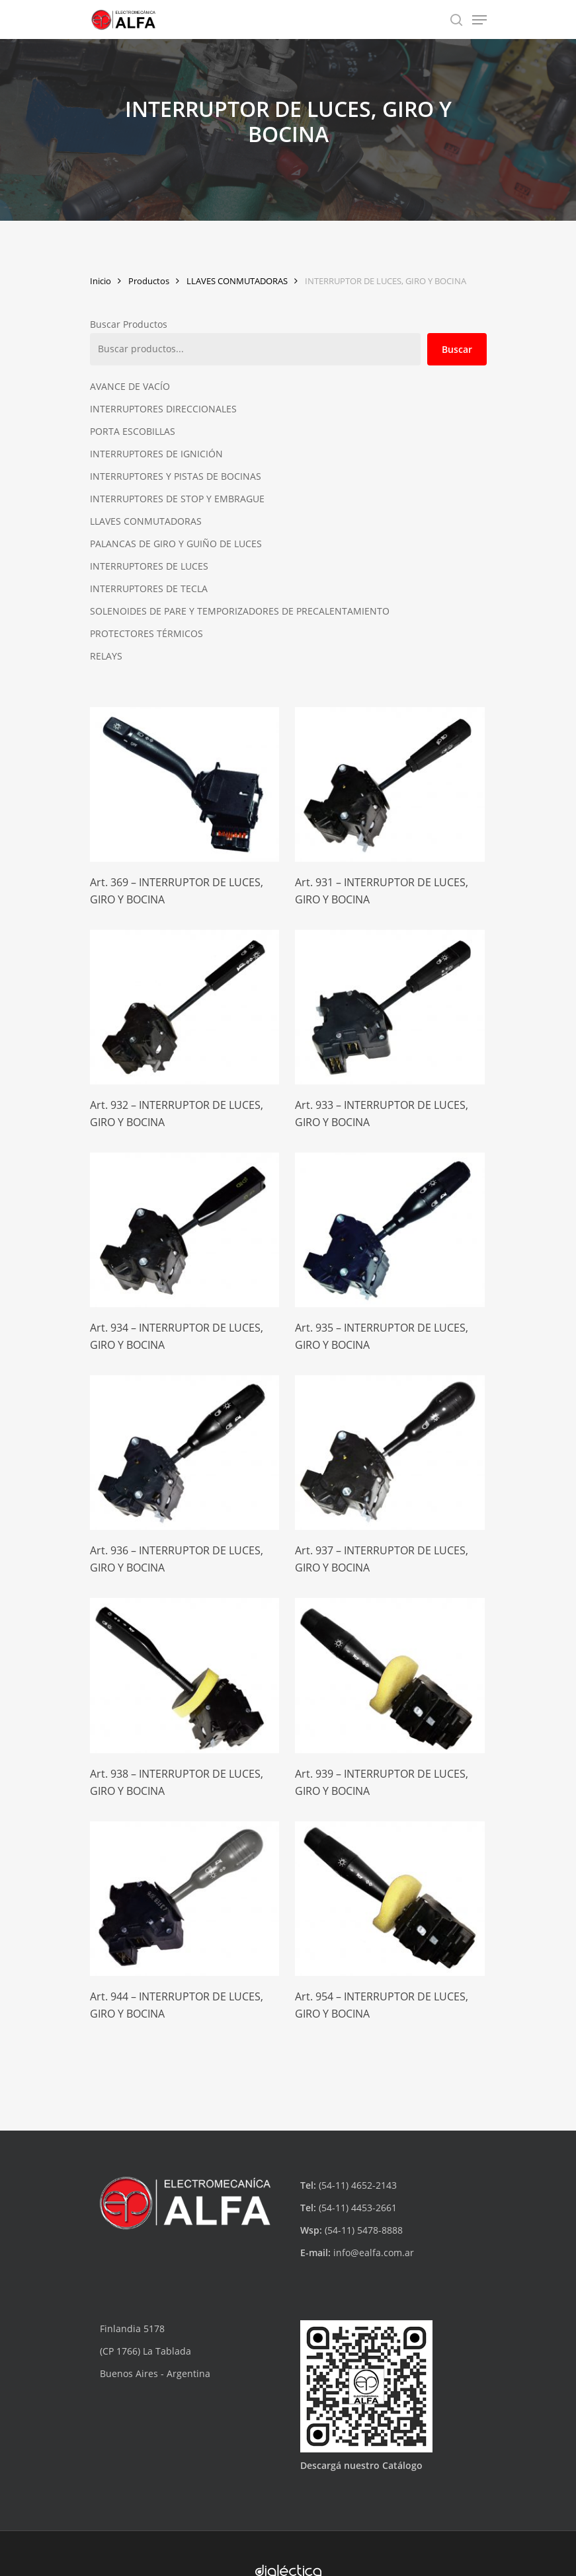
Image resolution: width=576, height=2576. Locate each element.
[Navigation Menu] (479, 19)
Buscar (457, 349)
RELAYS (106, 656)
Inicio (100, 281)
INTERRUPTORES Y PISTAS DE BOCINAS (175, 476)
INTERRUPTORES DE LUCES (149, 566)
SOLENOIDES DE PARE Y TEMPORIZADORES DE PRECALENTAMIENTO (240, 611)
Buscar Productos (128, 324)
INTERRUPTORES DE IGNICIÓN (156, 453)
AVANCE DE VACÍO (130, 386)
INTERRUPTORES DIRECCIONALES (163, 408)
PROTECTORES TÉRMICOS (146, 633)
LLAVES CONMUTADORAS (237, 281)
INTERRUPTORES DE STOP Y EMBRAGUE (177, 498)
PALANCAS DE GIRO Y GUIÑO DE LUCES (176, 543)
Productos (148, 281)
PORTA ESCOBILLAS (132, 431)
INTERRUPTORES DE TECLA (149, 588)
